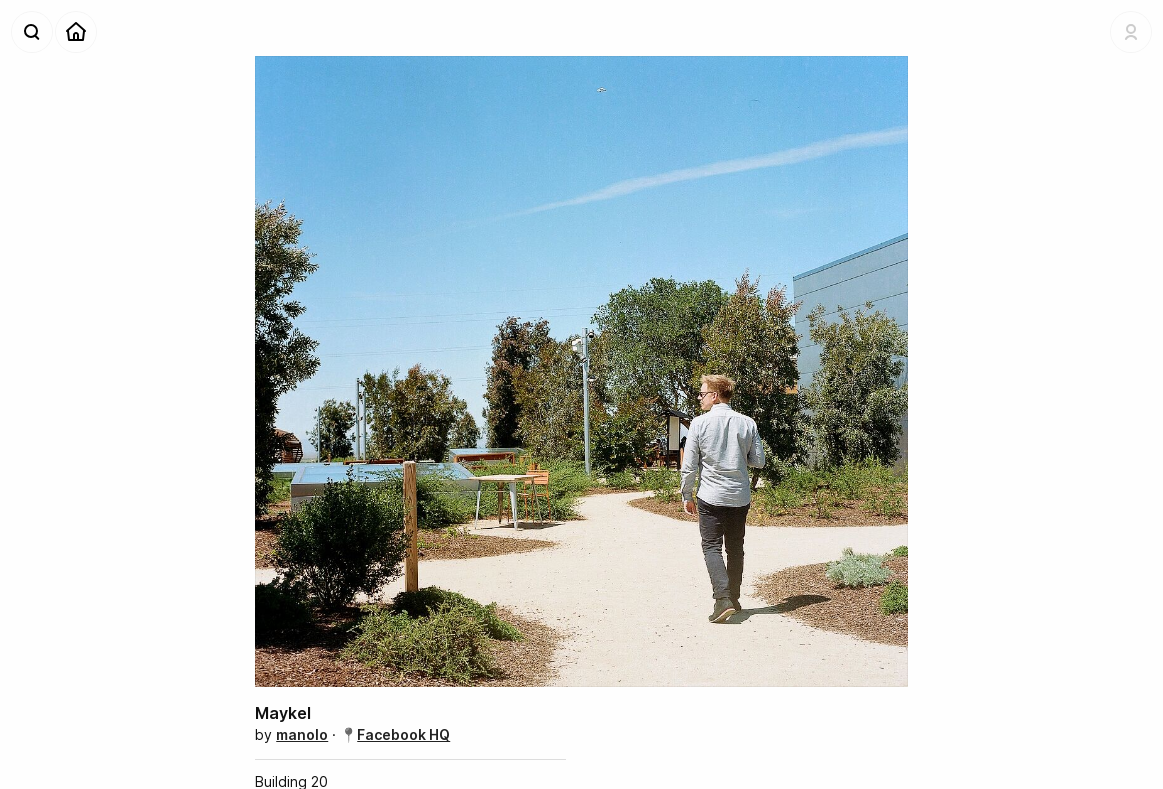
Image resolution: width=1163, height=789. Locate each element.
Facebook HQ (403, 734)
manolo (302, 734)
